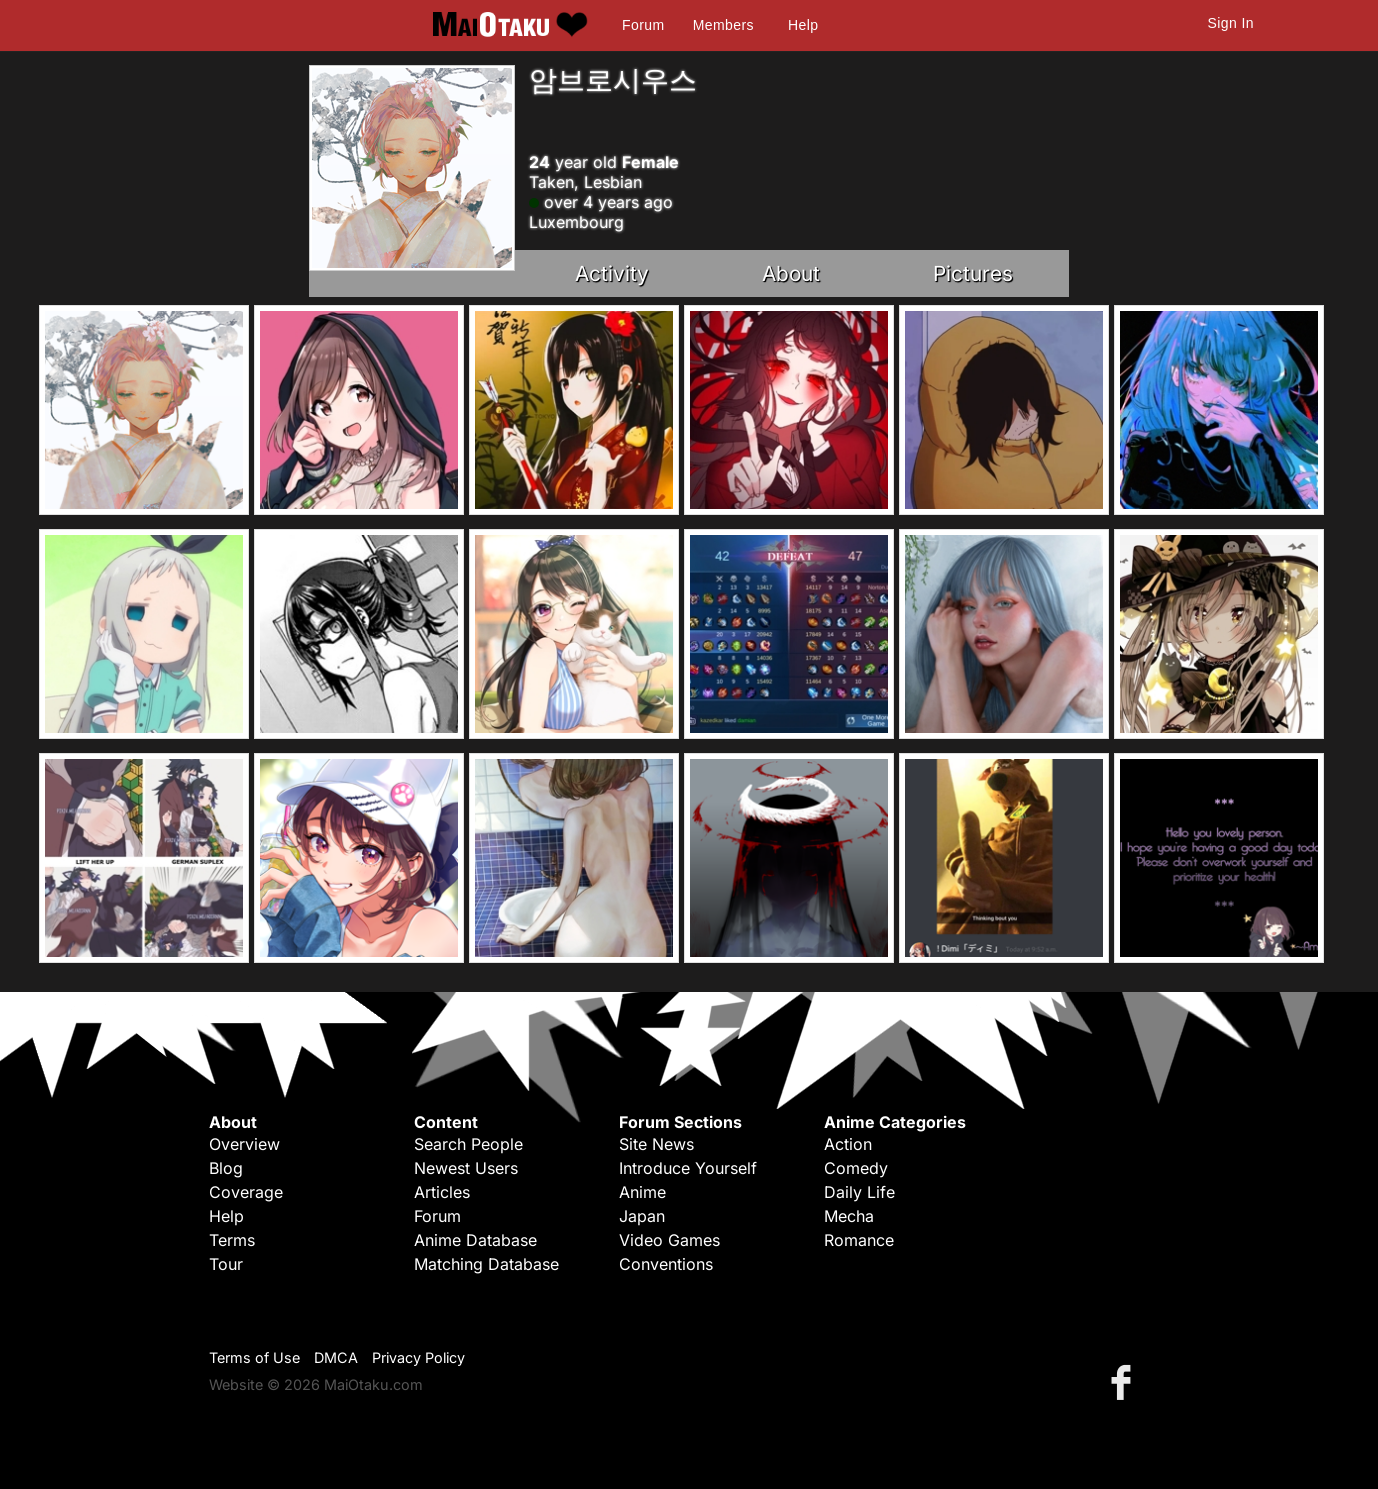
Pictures (973, 273)
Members (723, 25)
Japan (642, 1216)
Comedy (856, 1168)
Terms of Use (254, 1357)
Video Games (669, 1240)
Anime (642, 1192)
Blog (226, 1168)
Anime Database (475, 1240)
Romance (859, 1240)
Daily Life (859, 1192)
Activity (612, 273)
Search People (468, 1144)
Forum (643, 25)
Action (848, 1144)
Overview (244, 1144)
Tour (226, 1264)
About (791, 273)
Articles (442, 1192)
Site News (656, 1144)
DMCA (336, 1357)
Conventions (666, 1264)
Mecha (849, 1216)
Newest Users (466, 1168)
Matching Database (486, 1264)
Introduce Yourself (688, 1168)
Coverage (246, 1192)
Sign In (1231, 23)
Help (803, 25)
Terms (232, 1240)
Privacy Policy (418, 1357)
